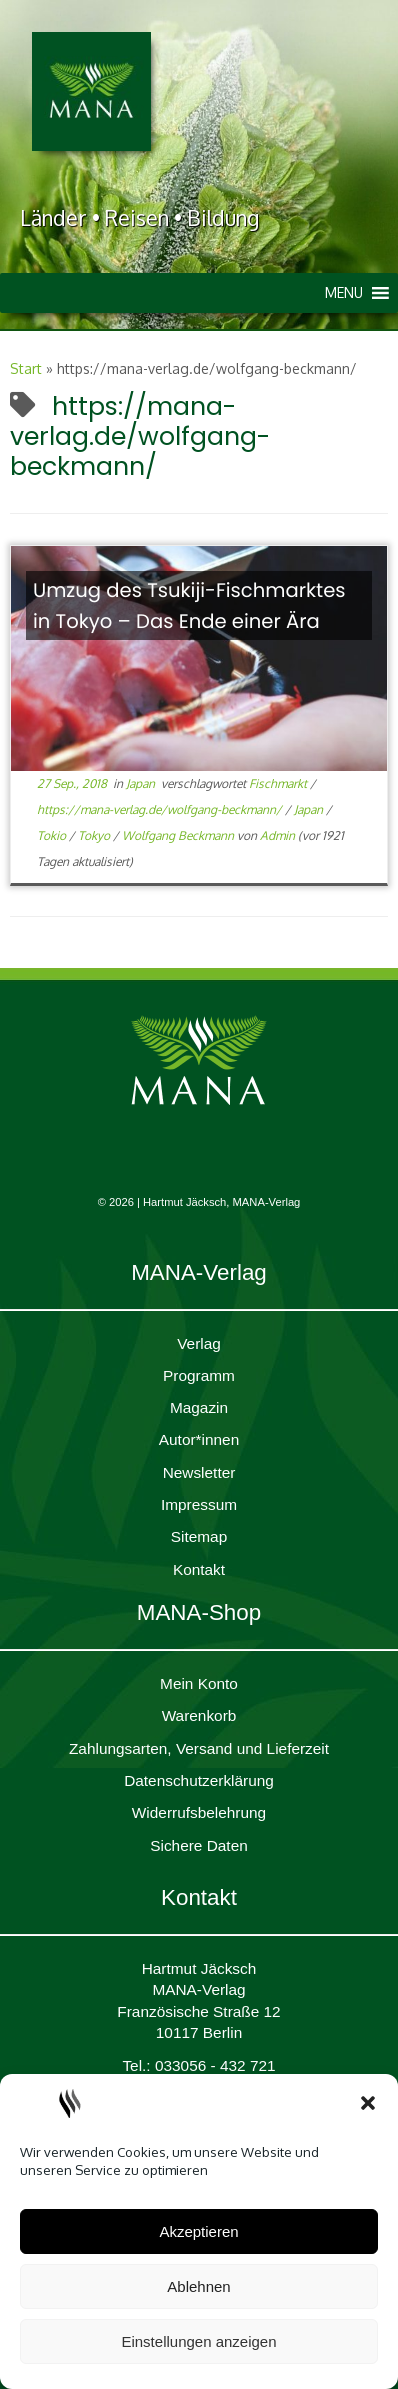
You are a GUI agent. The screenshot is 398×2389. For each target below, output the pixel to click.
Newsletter (199, 1472)
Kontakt (199, 1569)
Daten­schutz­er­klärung (199, 1780)
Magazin (199, 1407)
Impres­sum (199, 1504)
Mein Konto (199, 1683)
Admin (277, 835)
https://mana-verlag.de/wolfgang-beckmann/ (161, 809)
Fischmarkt (279, 783)
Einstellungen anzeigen (198, 2341)
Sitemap (199, 1536)
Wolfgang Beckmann (179, 835)
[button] (368, 2103)
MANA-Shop (199, 1612)
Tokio (53, 835)
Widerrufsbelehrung (199, 1812)
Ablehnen (198, 2286)
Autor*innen (199, 1439)
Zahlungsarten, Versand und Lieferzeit (199, 1748)
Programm (199, 1375)
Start (26, 368)
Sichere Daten (199, 1845)
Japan (142, 783)
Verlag (199, 1343)
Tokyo (95, 835)
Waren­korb (199, 1715)
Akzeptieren (198, 2231)
